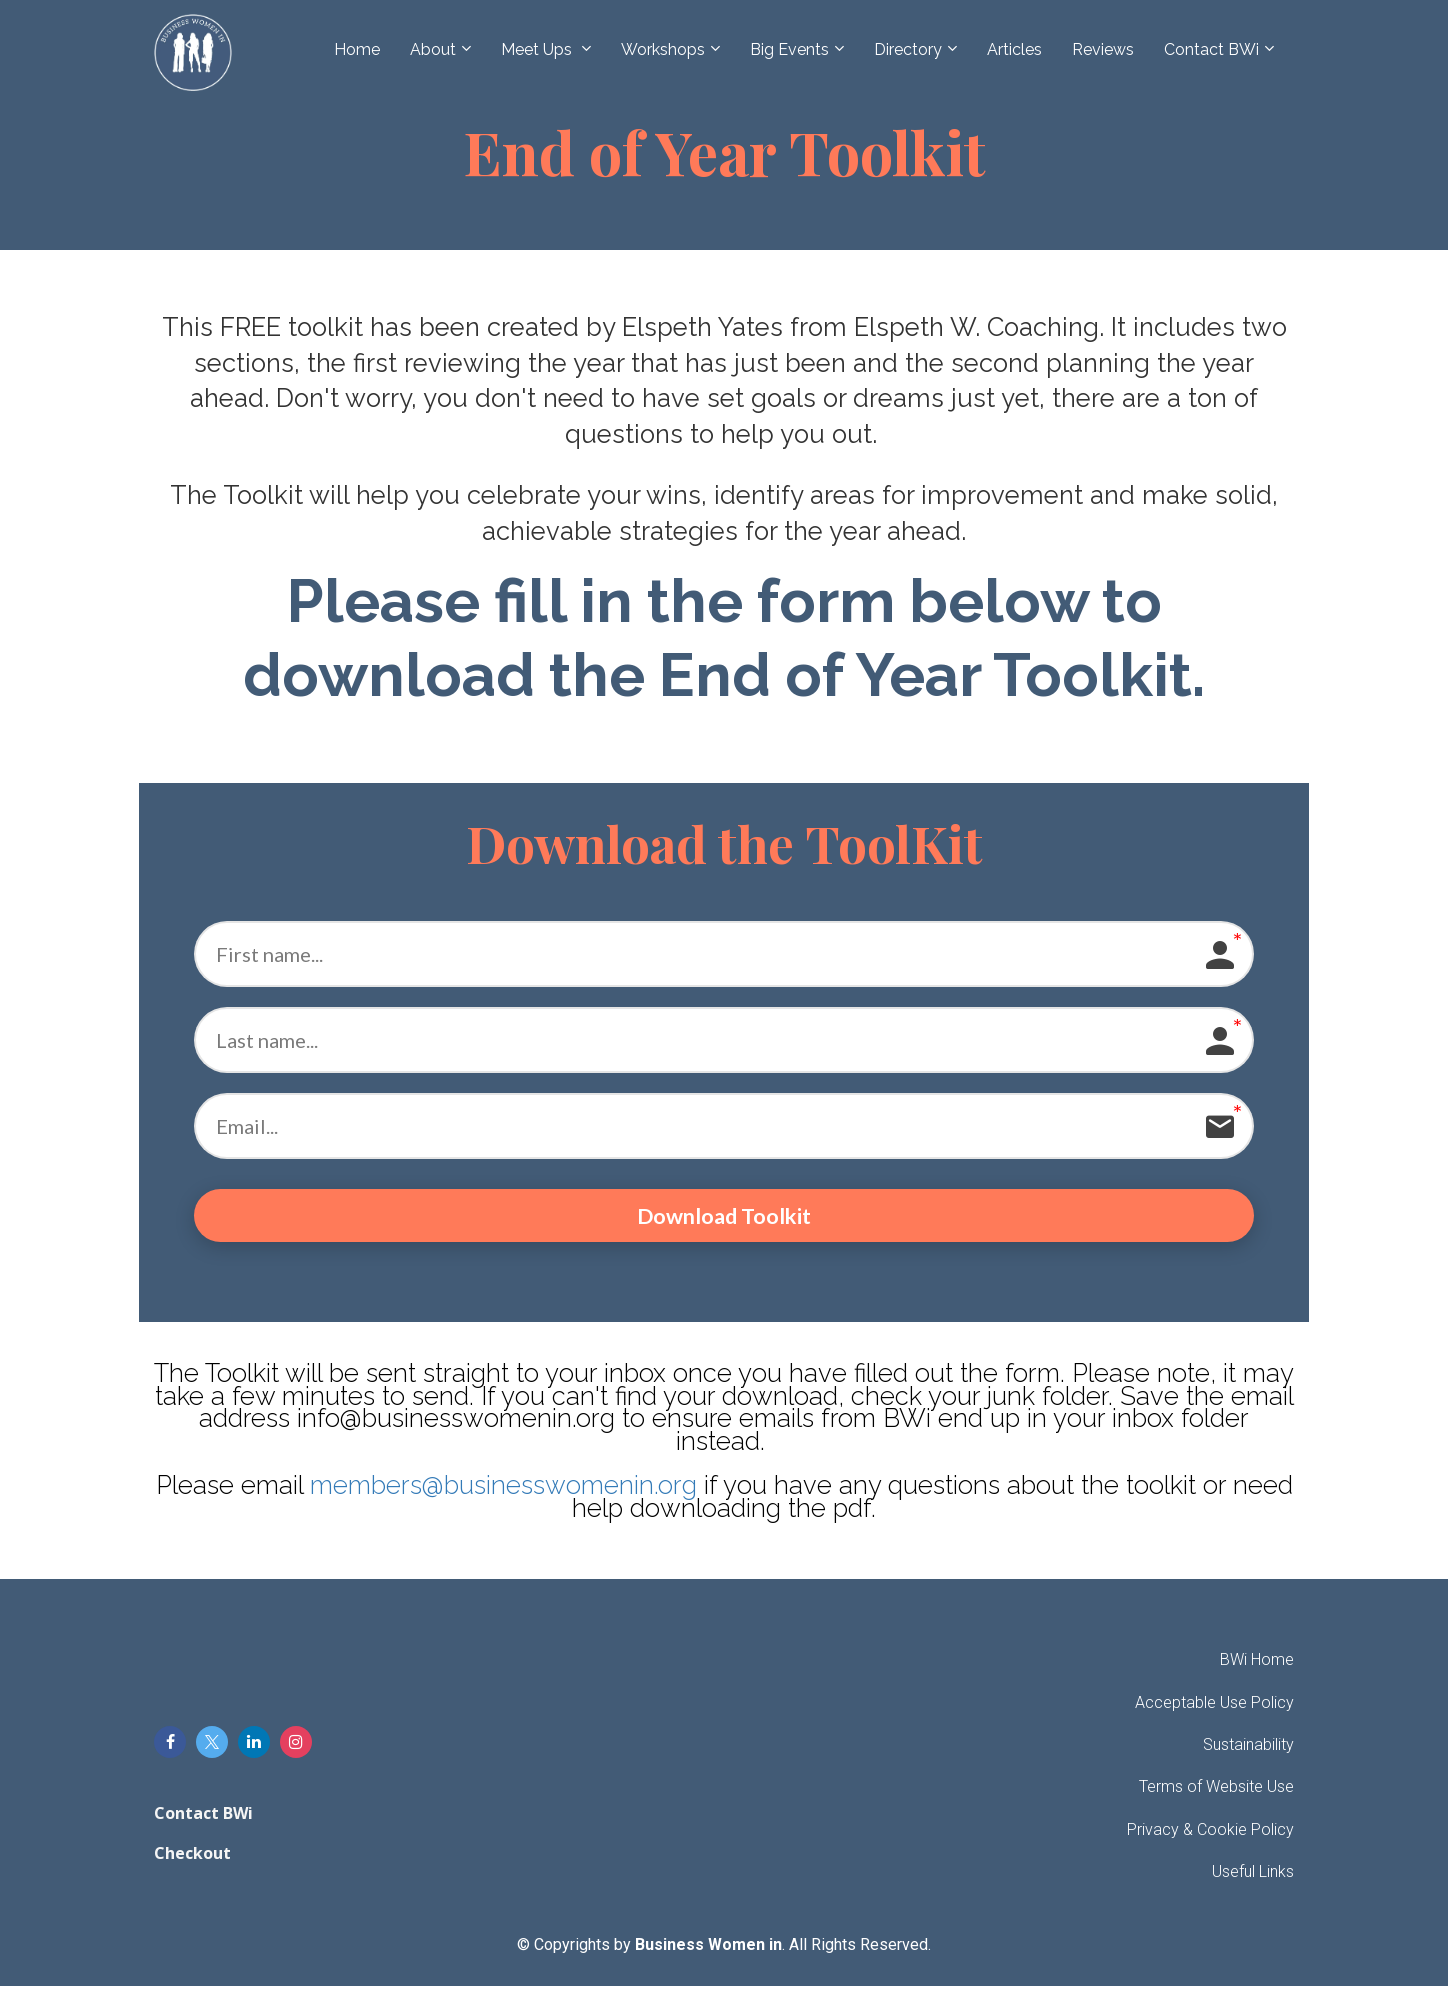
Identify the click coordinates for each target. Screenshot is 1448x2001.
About (433, 49)
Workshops (663, 49)
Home (357, 49)
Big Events (789, 49)
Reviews (1103, 49)
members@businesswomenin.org (503, 1500)
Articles (1014, 49)
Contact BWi (1211, 49)
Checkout (192, 1869)
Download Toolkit (724, 1223)
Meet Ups (538, 49)
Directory (908, 49)
